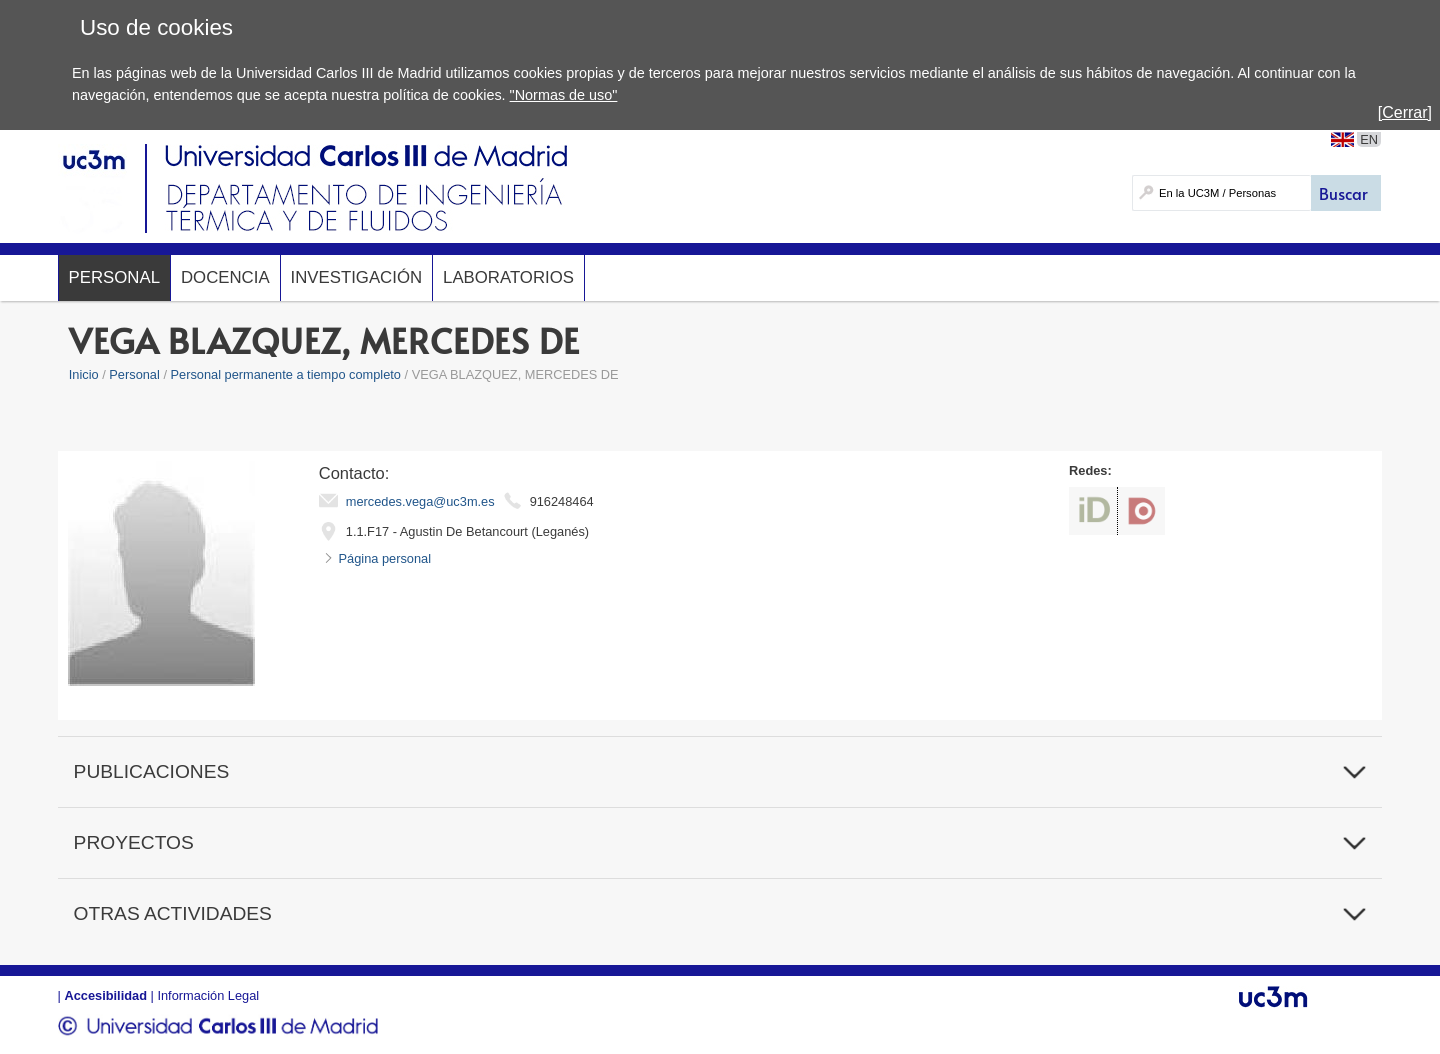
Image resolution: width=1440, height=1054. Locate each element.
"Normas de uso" (564, 95)
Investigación (356, 277)
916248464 (562, 501)
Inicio (84, 374)
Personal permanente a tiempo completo (286, 374)
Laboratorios (508, 277)
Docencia (225, 277)
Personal (114, 277)
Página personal (385, 558)
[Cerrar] (1405, 112)
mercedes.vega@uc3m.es (420, 501)
